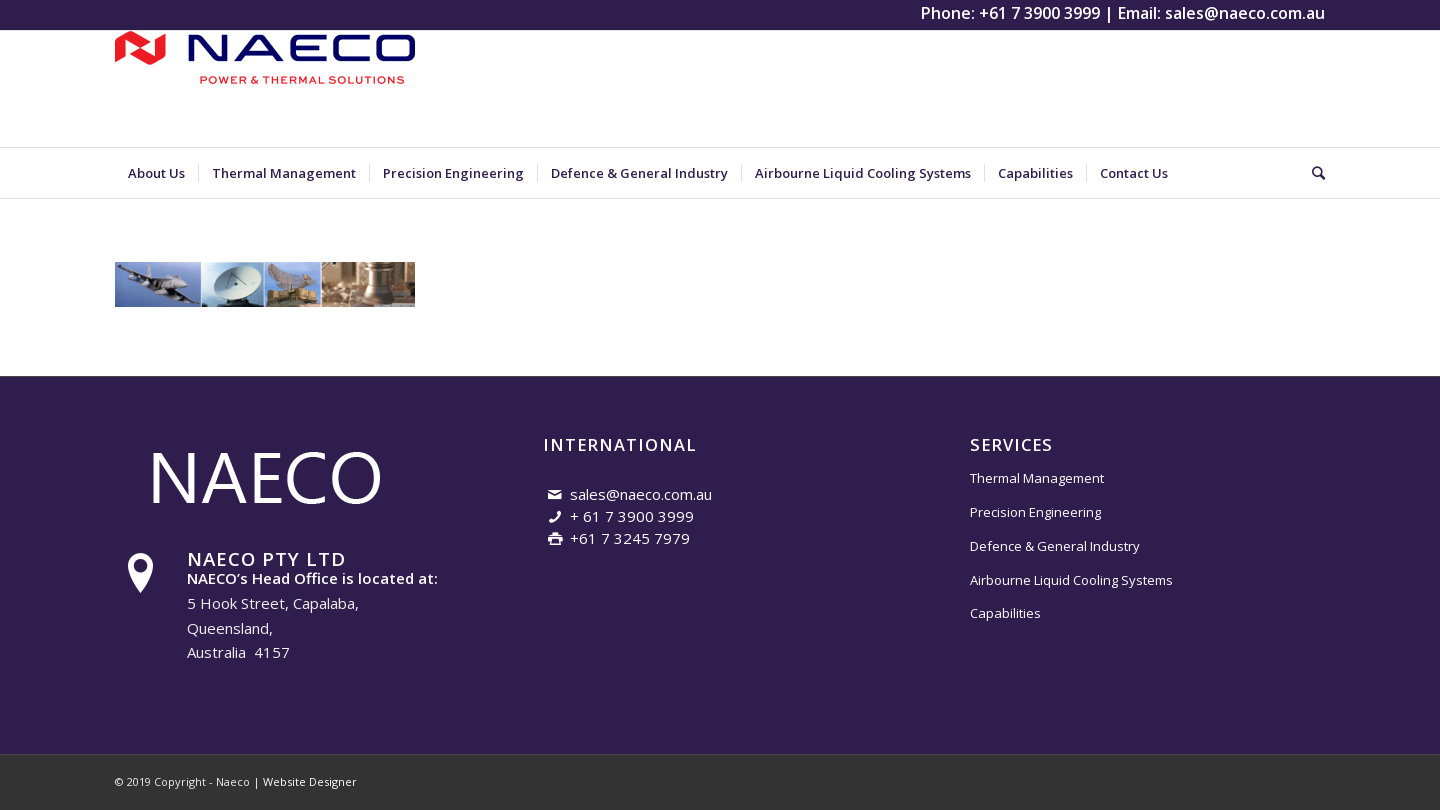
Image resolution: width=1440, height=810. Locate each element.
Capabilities (1005, 613)
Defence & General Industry (1055, 546)
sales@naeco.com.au (1245, 13)
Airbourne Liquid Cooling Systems (1071, 580)
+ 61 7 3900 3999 (632, 516)
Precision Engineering (1035, 512)
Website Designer (310, 781)
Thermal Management (1037, 478)
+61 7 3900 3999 (1039, 13)
